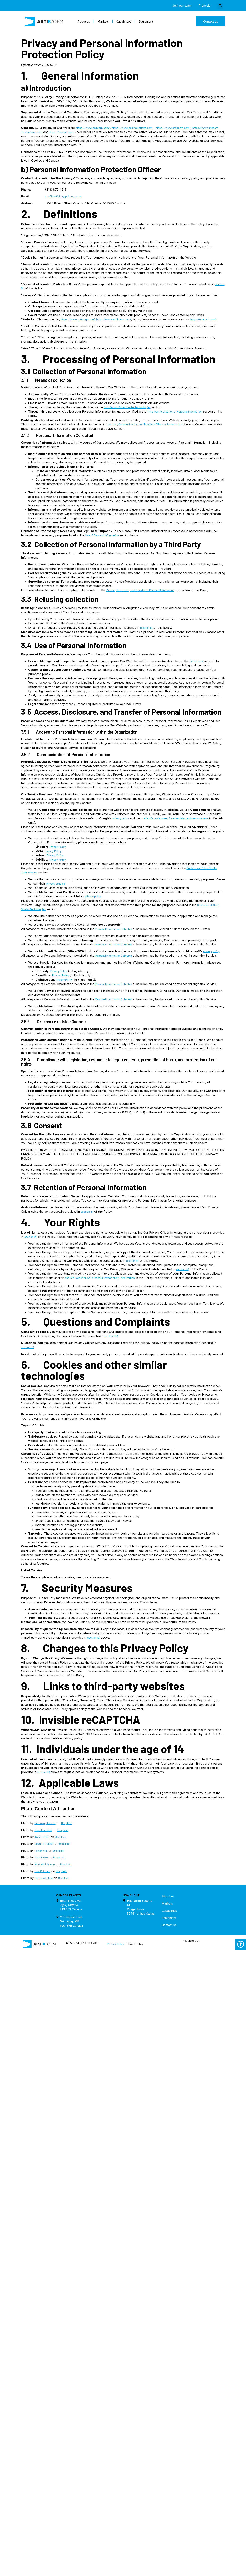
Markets (103, 21)
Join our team (181, 5)
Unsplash (66, 1823)
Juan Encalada (43, 1830)
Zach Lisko (41, 1857)
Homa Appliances (45, 1823)
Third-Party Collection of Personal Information (174, 411)
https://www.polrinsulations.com (132, 127)
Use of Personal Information (102, 535)
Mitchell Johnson (45, 1864)
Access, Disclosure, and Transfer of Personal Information (140, 590)
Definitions (196, 661)
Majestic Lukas (44, 1878)
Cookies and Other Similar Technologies (127, 407)
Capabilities (123, 21)
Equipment (146, 21)
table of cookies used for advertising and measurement (175, 818)
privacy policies (55, 883)
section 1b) (146, 627)
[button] (220, 6)
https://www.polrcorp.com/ (92, 127)
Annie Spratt (42, 1836)
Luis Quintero (42, 1871)
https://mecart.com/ (61, 132)
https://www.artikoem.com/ (173, 127)
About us (83, 21)
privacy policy (120, 818)
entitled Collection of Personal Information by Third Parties (100, 1277)
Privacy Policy (57, 846)
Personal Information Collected (113, 928)
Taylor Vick (41, 1850)
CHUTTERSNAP (44, 1843)
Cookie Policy (135, 1943)
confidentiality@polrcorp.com (63, 196)
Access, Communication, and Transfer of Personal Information (145, 424)
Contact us (210, 21)
